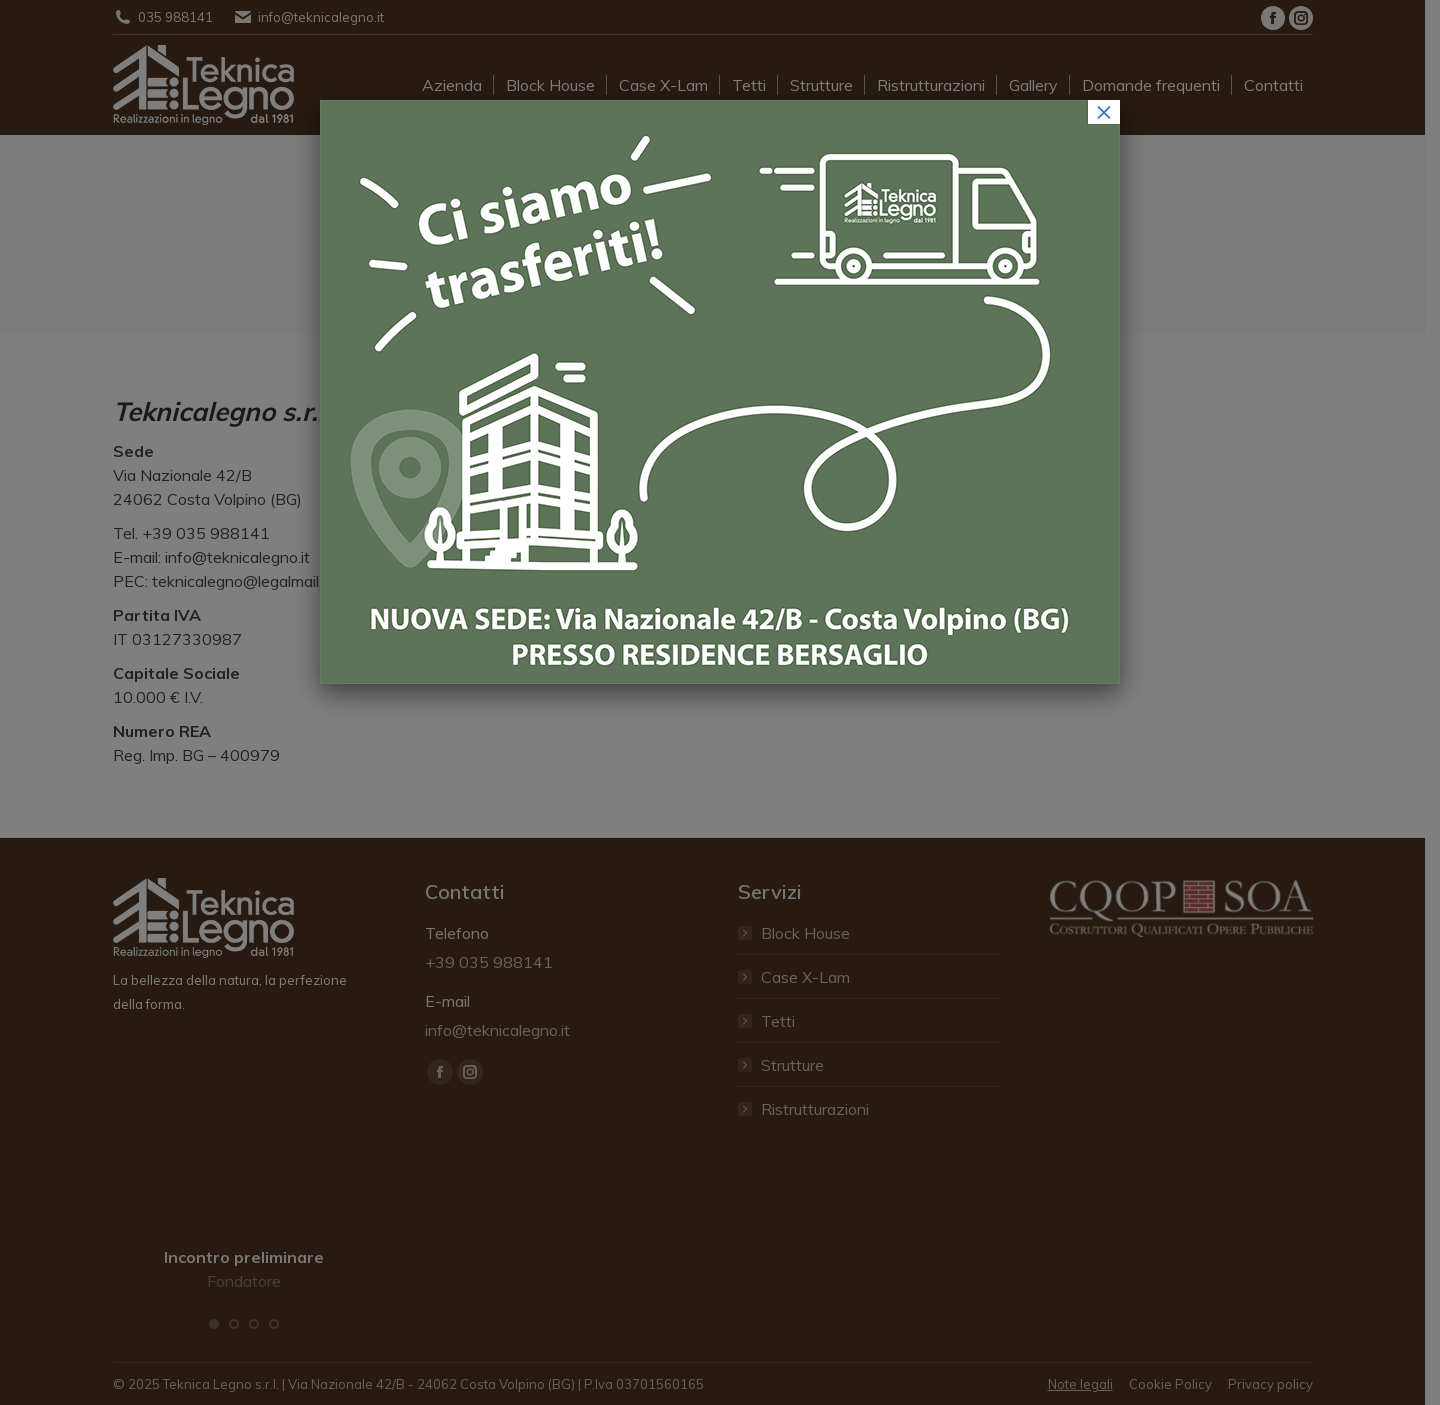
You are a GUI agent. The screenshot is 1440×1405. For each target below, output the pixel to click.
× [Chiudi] (1104, 112)
